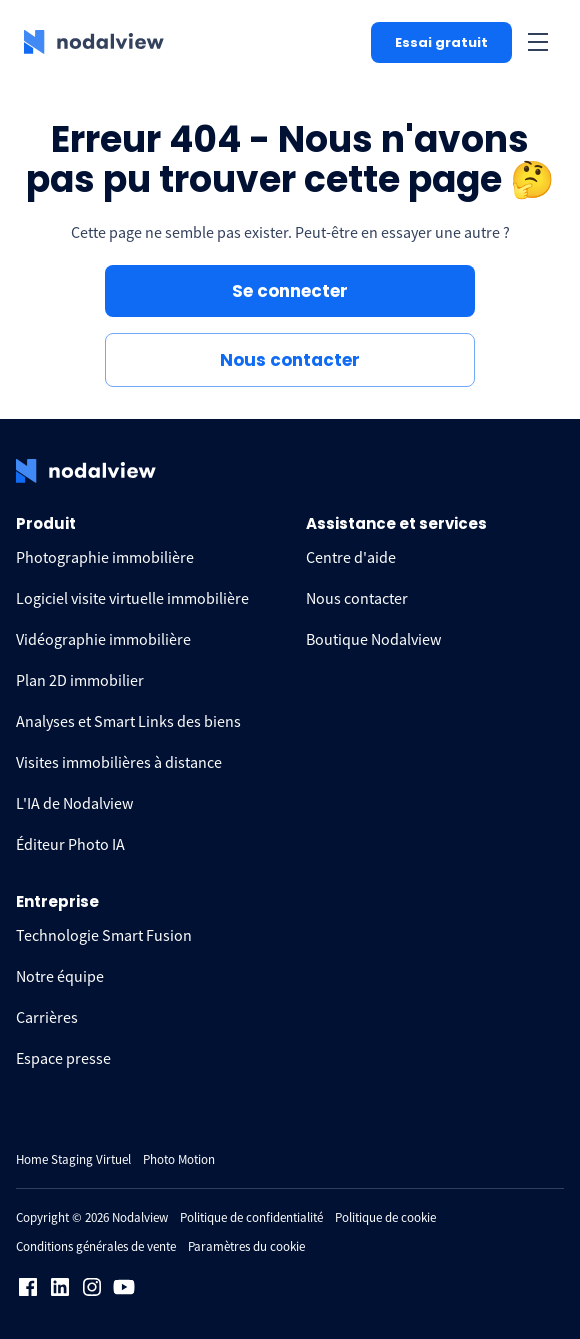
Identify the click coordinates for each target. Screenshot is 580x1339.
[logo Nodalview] (94, 42)
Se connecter (290, 291)
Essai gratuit (441, 42)
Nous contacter (290, 360)
